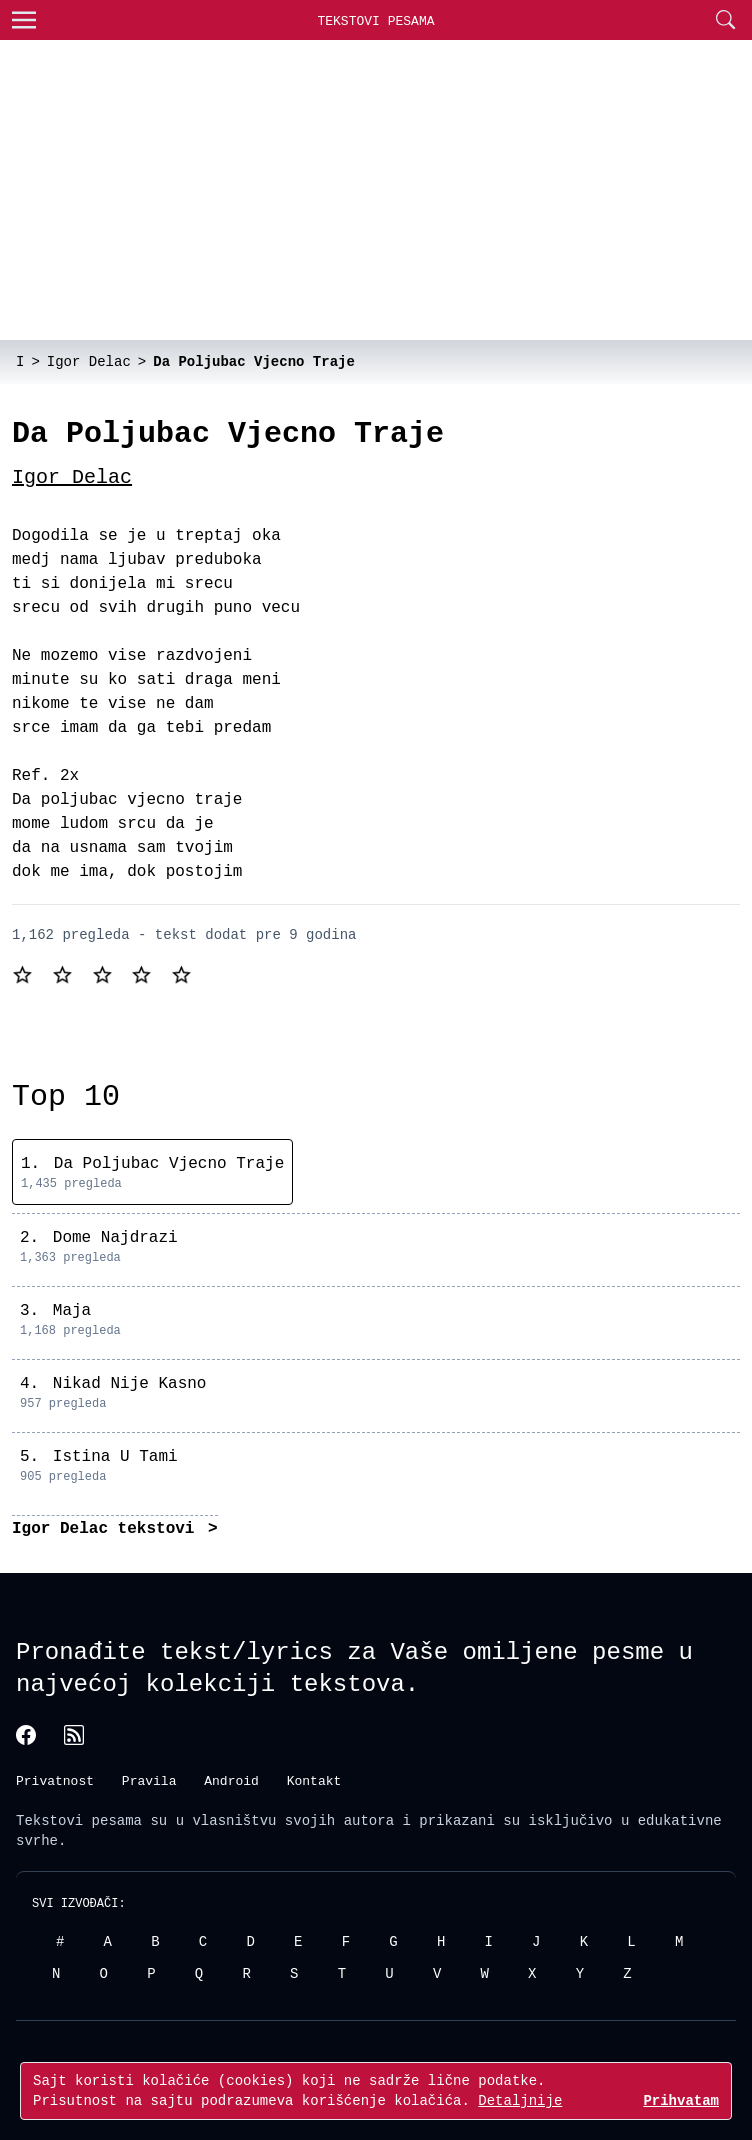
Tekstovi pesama (79, 1819)
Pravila (149, 1779)
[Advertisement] (376, 190)
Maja (72, 1311)
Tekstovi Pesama (375, 21)
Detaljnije (520, 2100)
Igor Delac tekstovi (108, 1529)
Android (231, 1779)
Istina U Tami (115, 1457)
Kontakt (314, 1779)
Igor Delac (72, 477)
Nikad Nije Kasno (130, 1384)
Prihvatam (681, 2100)
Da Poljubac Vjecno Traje (169, 1164)
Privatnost (55, 1779)
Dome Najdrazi (115, 1238)
